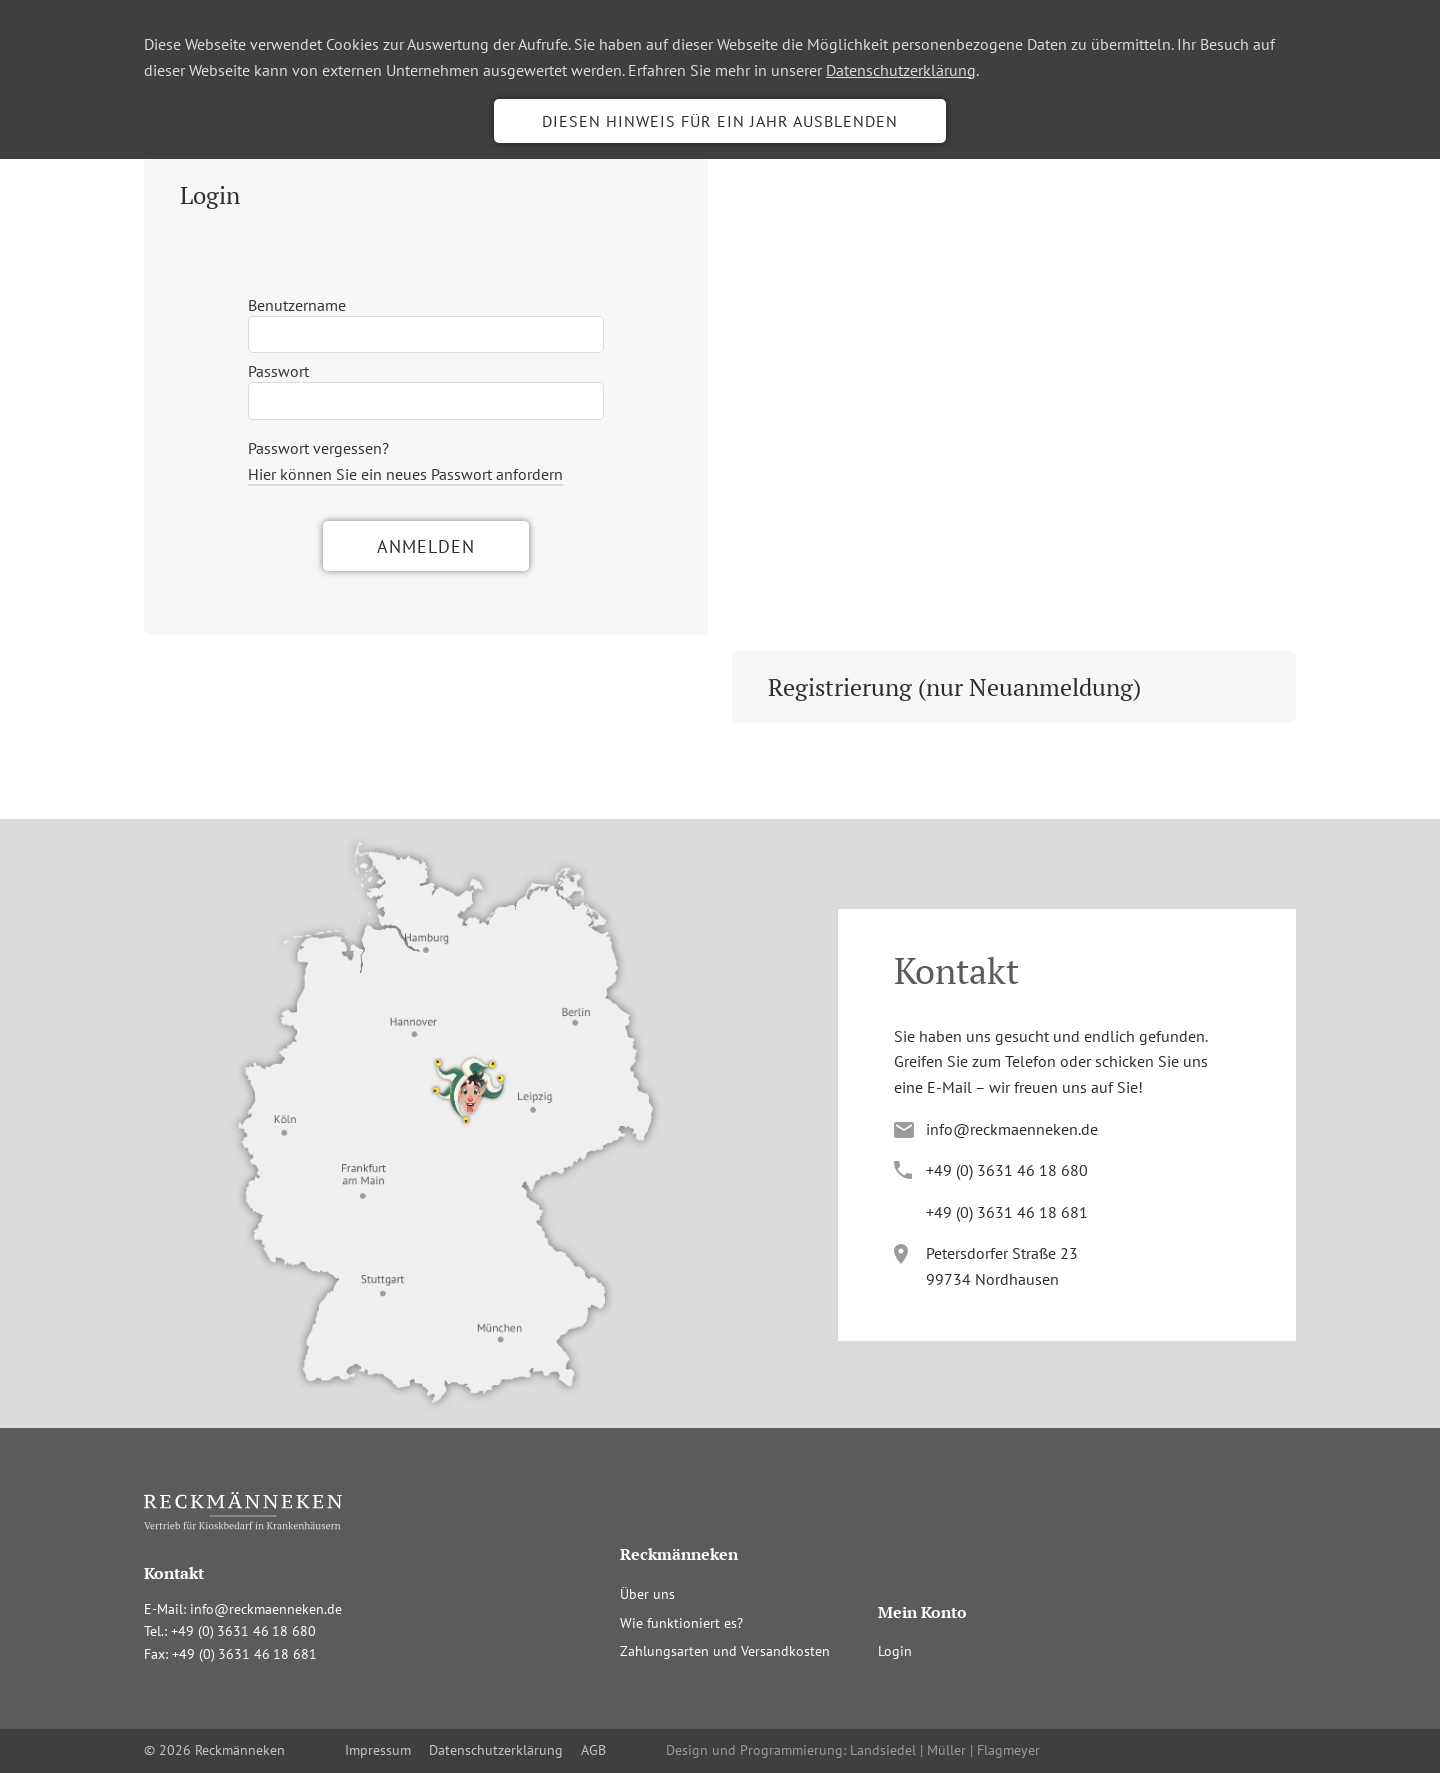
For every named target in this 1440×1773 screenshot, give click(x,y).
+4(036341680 (1007, 1170)
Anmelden (426, 546)
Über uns (647, 1594)
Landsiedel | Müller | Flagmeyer (945, 1750)
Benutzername (297, 305)
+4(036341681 (1007, 1212)
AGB (593, 1750)
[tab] (426, 195)
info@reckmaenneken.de (1012, 1129)
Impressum (378, 1750)
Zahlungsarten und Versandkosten (725, 1651)
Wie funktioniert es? (681, 1623)
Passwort (278, 371)
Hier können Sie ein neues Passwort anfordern (405, 474)
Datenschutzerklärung (901, 70)
